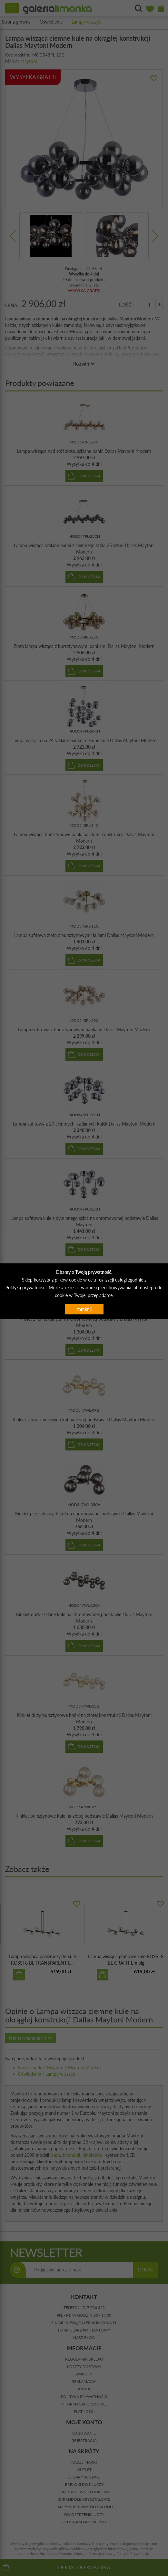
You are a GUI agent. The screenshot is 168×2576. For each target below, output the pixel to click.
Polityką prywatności (25, 1287)
